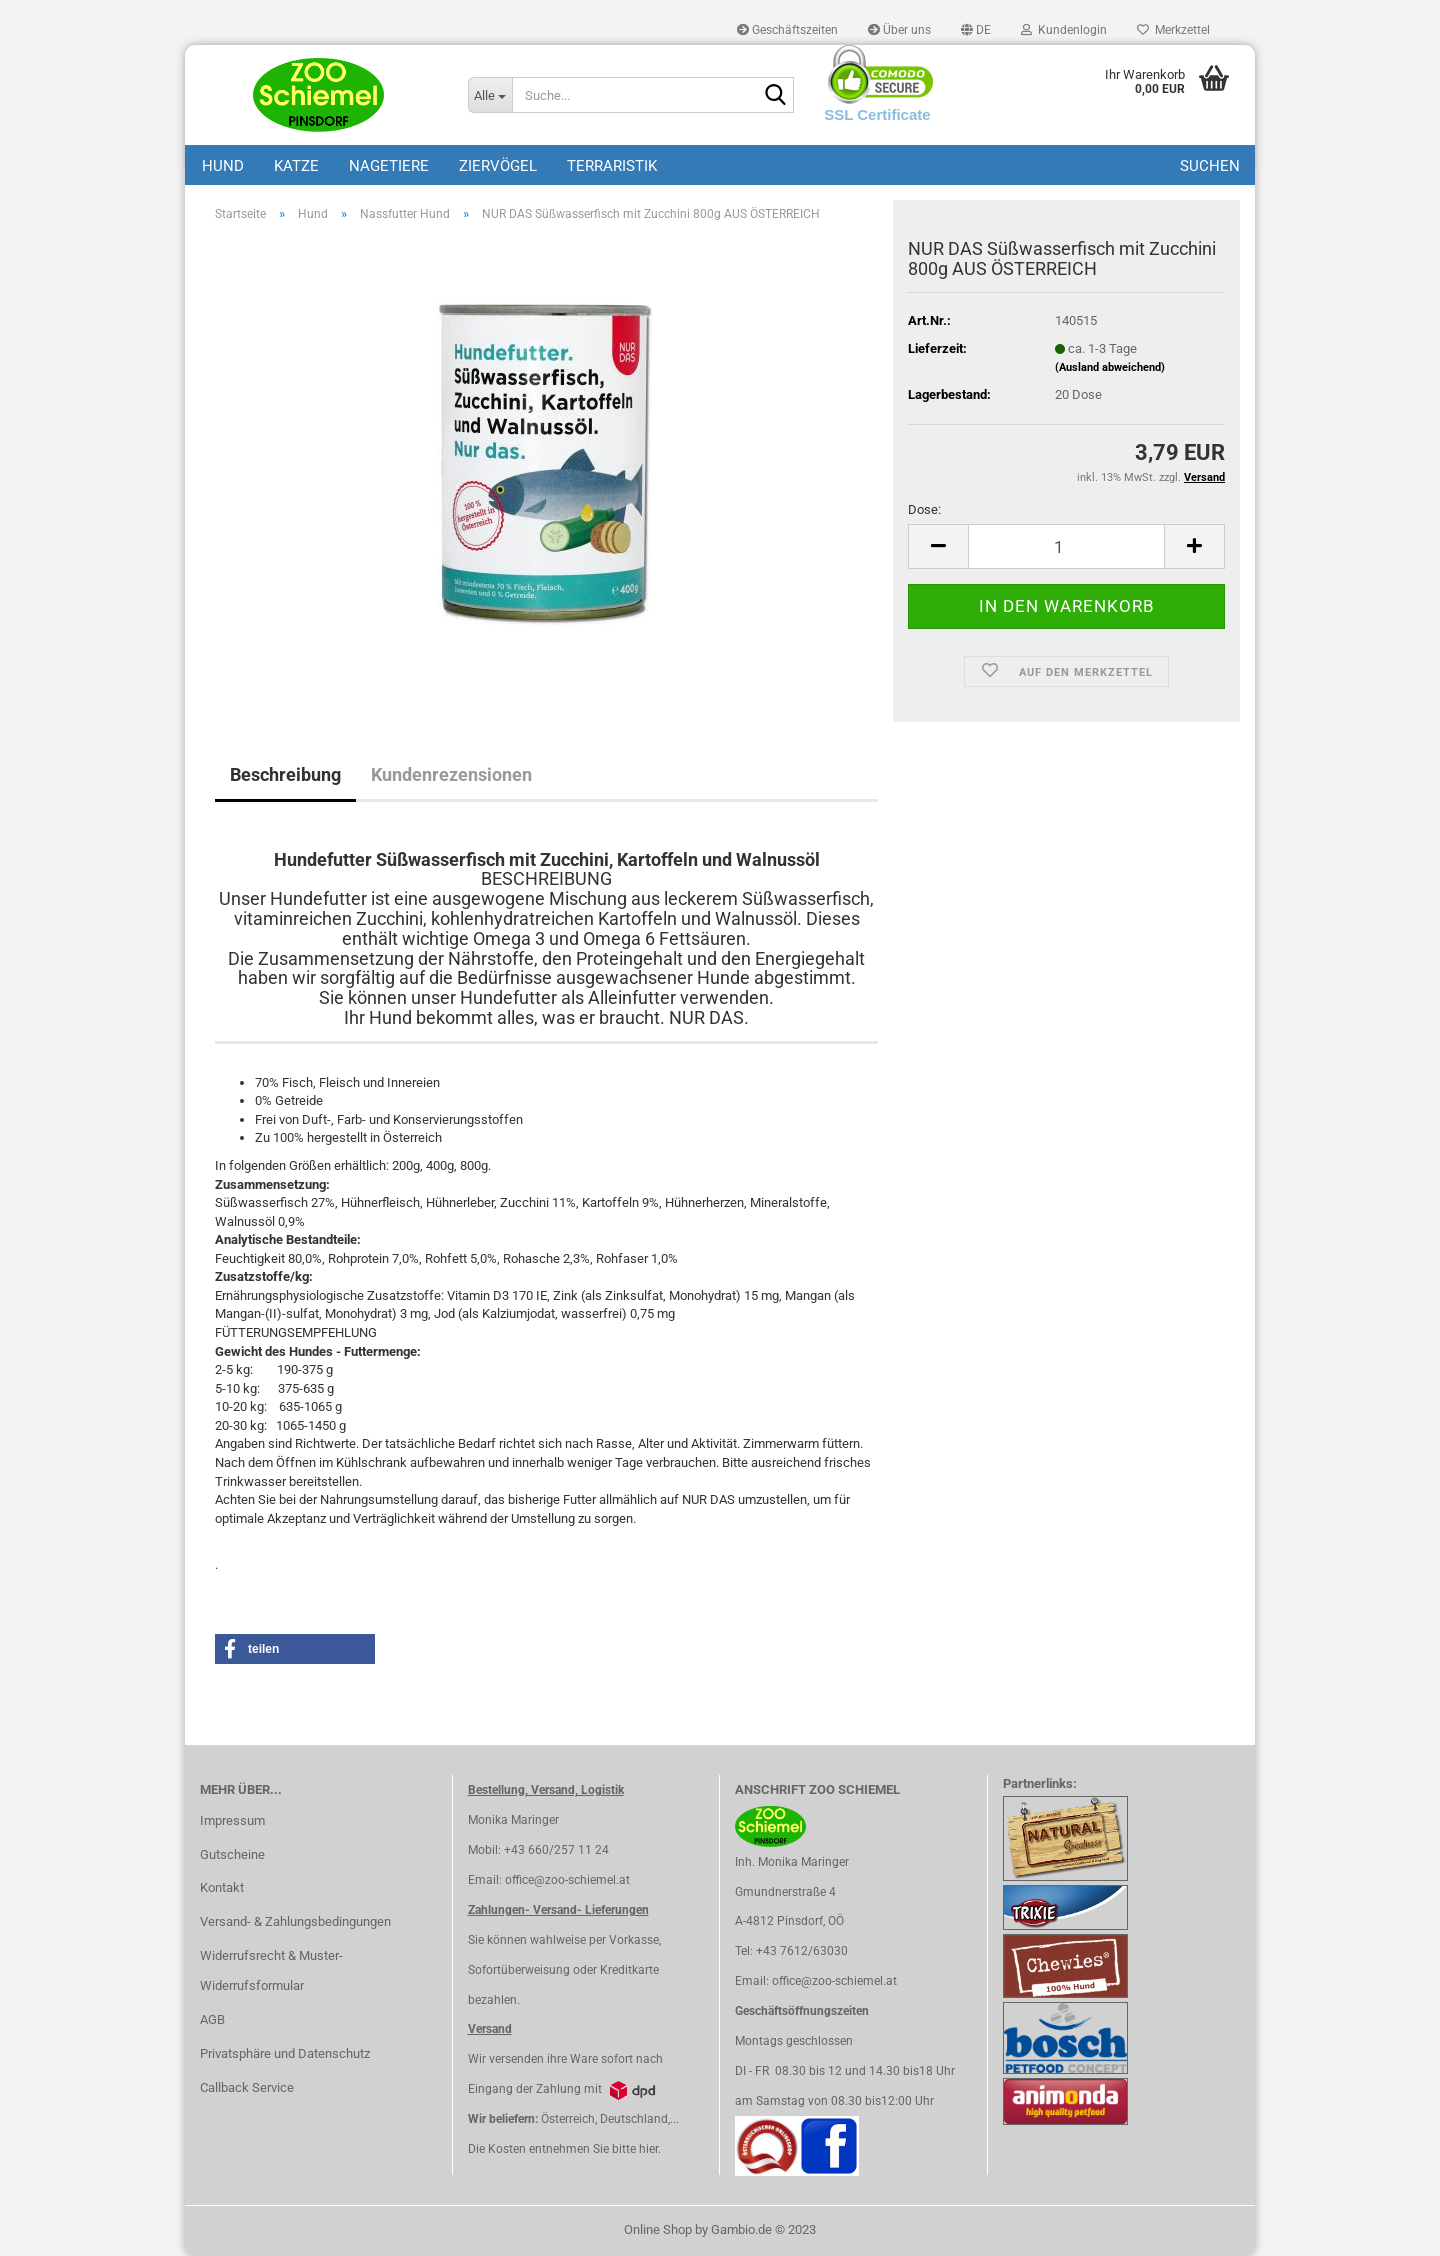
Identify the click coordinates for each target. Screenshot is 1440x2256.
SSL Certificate (877, 114)
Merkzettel (1173, 30)
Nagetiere (389, 166)
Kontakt (222, 1887)
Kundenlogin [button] (1064, 30)
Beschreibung (285, 774)
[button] (976, 30)
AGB (212, 2019)
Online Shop (658, 2229)
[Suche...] (490, 95)
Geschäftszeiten (787, 30)
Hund (223, 166)
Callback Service (247, 2087)
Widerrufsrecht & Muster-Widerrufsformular (271, 1970)
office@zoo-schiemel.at (567, 1880)
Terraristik (612, 166)
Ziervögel (498, 166)
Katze (296, 166)
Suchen (1210, 166)
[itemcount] (1066, 546)
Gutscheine (232, 1854)
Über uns (899, 30)
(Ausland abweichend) (1110, 367)
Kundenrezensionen (451, 774)
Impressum (232, 1820)
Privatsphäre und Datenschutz (285, 2053)
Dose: (924, 509)
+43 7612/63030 (802, 1951)
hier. (650, 2149)
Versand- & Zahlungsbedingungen (295, 1921)
